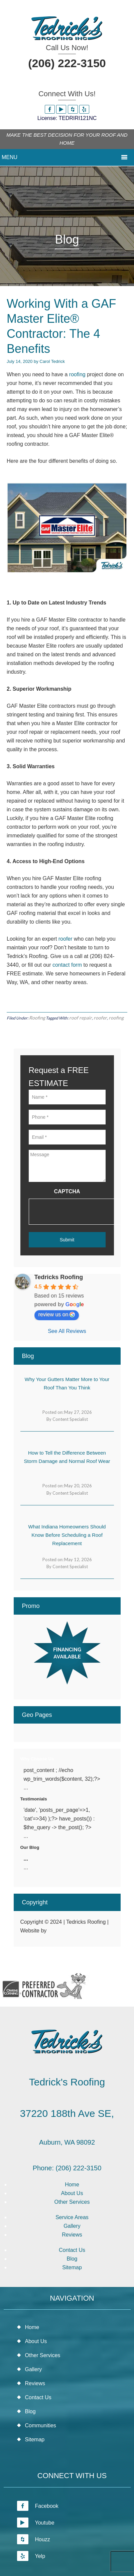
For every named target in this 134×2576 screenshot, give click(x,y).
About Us (72, 2193)
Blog (71, 2259)
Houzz (33, 2539)
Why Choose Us (37, 1758)
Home (72, 2184)
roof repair (80, 1018)
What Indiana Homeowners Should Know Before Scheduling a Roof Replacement (67, 1535)
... (26, 1859)
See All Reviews (67, 1331)
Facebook (37, 2506)
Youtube (35, 2523)
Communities (40, 2425)
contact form (67, 965)
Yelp (31, 2556)
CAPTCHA (67, 1191)
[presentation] (79, 1212)
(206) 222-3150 (67, 63)
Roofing (37, 1018)
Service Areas (72, 2217)
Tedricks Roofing (58, 1277)
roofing (77, 374)
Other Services (72, 2202)
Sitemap (72, 2267)
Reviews (72, 2235)
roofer (65, 939)
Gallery (72, 2226)
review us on (56, 1315)
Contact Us (72, 2250)
